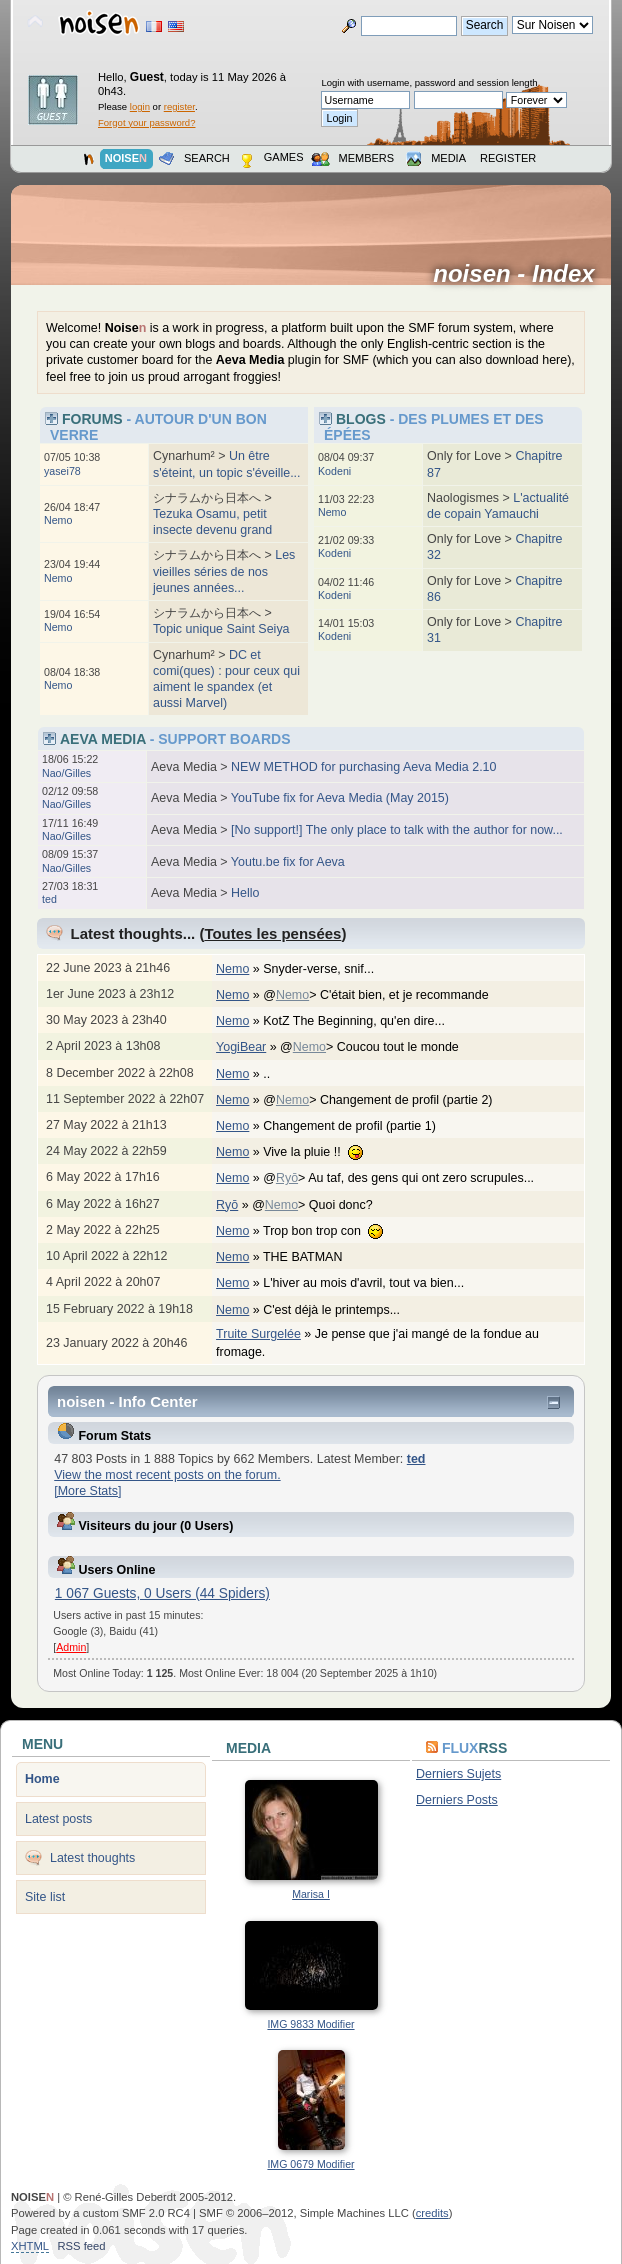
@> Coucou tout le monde (379, 1047)
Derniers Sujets (458, 1774)
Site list (45, 1897)
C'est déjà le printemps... (341, 1310)
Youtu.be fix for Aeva (288, 862)
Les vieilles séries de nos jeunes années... (224, 571)
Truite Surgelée (258, 1334)
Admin (71, 1647)
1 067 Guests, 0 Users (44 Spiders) (162, 1593)
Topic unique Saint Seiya (221, 629)
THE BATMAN (313, 1257)
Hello (245, 893)
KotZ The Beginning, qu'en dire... (364, 1021)
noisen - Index (520, 274)
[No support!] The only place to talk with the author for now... (397, 830)
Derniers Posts (457, 1800)
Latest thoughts (92, 1858)
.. (276, 1074)
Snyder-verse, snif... (328, 969)
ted (49, 899)
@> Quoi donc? (322, 1205)
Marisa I (311, 1894)
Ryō (287, 1178)
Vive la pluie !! (323, 1152)
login (140, 106)
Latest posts (58, 1819)
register (179, 106)
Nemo (58, 520)
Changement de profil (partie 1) (359, 1126)
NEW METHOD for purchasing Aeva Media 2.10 (363, 767)
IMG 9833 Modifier (310, 2024)
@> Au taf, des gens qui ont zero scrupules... (408, 1178)
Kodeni (334, 471)
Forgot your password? (146, 122)
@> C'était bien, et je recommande (386, 995)
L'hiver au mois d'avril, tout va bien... (373, 1283)
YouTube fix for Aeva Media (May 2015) (340, 798)
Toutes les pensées (272, 933)
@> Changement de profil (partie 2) (388, 1100)
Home (42, 1779)
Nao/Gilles (66, 773)
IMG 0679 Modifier (310, 2164)
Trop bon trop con (333, 1231)
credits (432, 2213)
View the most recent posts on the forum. (167, 1475)
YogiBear (241, 1047)
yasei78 (62, 471)
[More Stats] (87, 1491)
